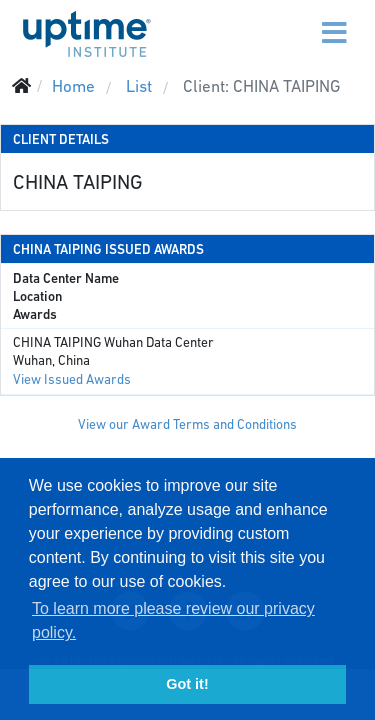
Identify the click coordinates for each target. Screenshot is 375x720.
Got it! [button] (187, 684)
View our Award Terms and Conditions (187, 424)
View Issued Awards (72, 379)
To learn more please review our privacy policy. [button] (173, 620)
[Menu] (292, 20)
